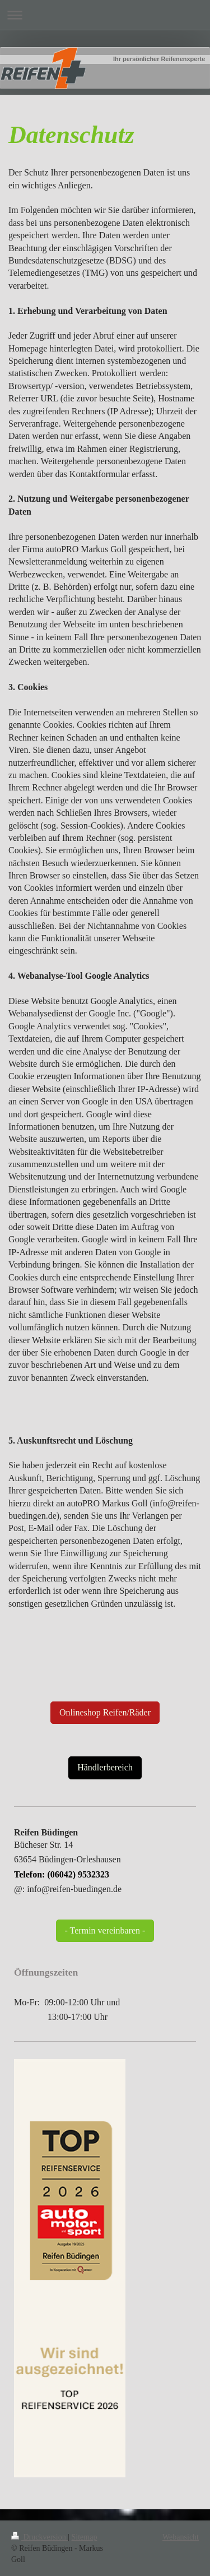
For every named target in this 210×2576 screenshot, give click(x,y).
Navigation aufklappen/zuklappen (105, 15)
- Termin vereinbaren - (105, 1930)
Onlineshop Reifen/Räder (105, 1712)
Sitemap (84, 2537)
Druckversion (39, 2537)
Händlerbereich (105, 1767)
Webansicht (180, 2537)
